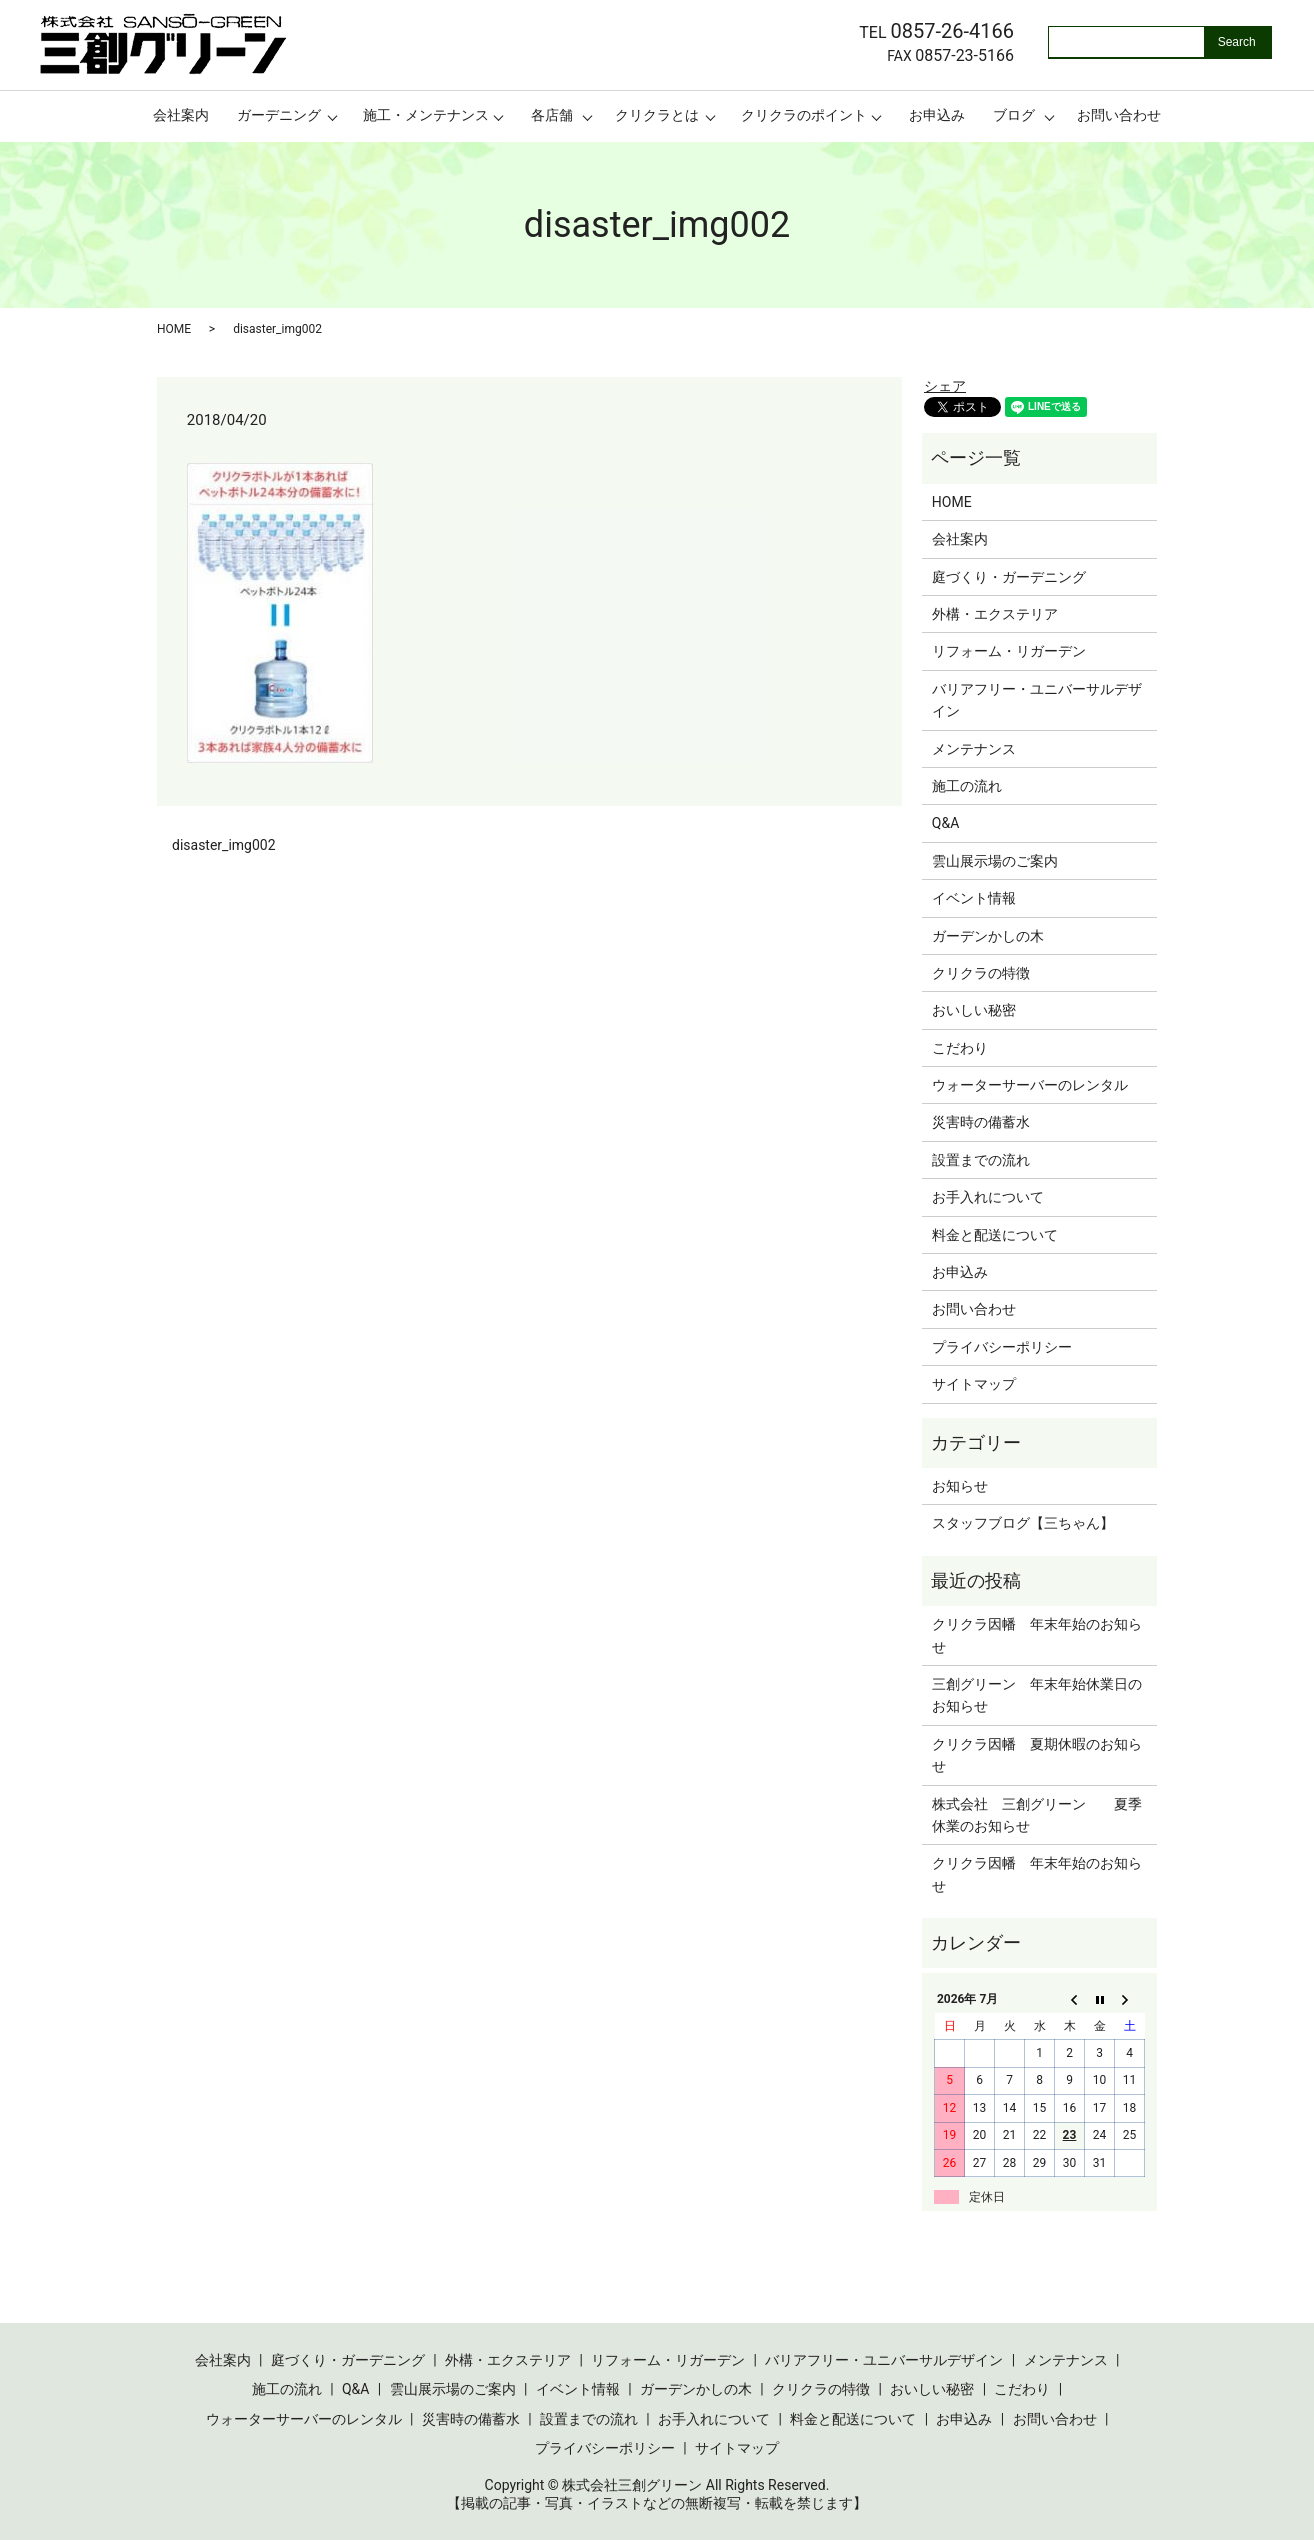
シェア (945, 386)
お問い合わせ (1119, 115)
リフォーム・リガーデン (1009, 651)
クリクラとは (657, 115)
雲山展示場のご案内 (995, 861)
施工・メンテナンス (426, 115)
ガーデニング (279, 115)
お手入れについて (988, 1197)
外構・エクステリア (995, 614)
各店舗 (552, 115)
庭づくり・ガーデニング (1009, 577)
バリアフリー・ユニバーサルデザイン (1037, 700)
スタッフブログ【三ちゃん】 (1023, 1523)
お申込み (937, 115)
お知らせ (960, 1486)
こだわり (960, 1048)
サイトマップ (974, 1384)
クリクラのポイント (804, 115)
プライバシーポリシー (1002, 1347)
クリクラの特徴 (981, 973)
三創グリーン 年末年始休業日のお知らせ (1037, 1695)
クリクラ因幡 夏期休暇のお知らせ (1037, 1755)
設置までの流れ (981, 1160)
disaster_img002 (224, 845)
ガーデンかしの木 (988, 936)
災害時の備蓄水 (981, 1122)
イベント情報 (974, 898)
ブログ (1014, 115)
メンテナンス (974, 749)
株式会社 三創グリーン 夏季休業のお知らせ (1037, 1815)
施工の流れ (967, 786)
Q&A (945, 823)
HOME (174, 329)
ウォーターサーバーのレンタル (1030, 1085)
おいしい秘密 (974, 1010)
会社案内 (181, 115)
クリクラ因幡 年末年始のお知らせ (1037, 1635)
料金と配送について (995, 1235)
